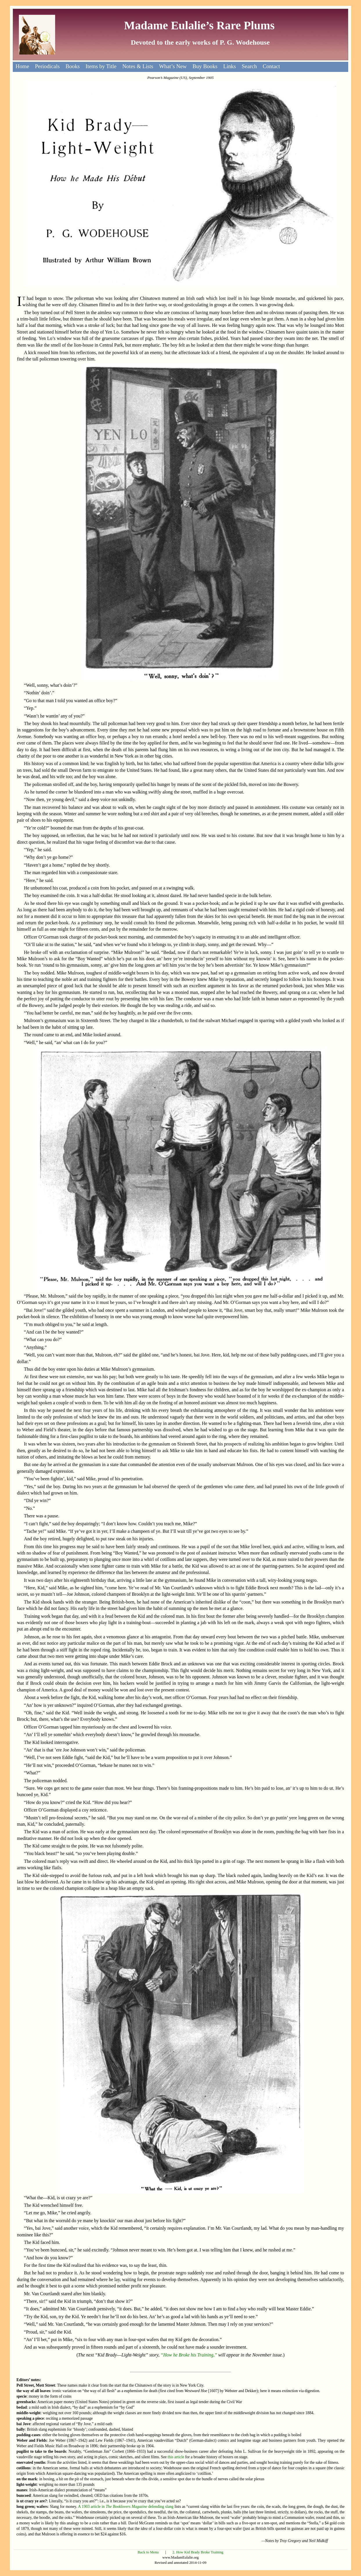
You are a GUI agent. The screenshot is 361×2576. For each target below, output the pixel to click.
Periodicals (47, 66)
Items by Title (101, 66)
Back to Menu (148, 2552)
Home (22, 66)
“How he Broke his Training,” (189, 2354)
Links (229, 66)
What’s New (173, 66)
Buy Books (204, 66)
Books (73, 66)
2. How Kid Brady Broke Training (197, 2552)
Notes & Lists (137, 66)
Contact (271, 66)
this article (176, 2457)
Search (249, 66)
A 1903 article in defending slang (126, 2506)
